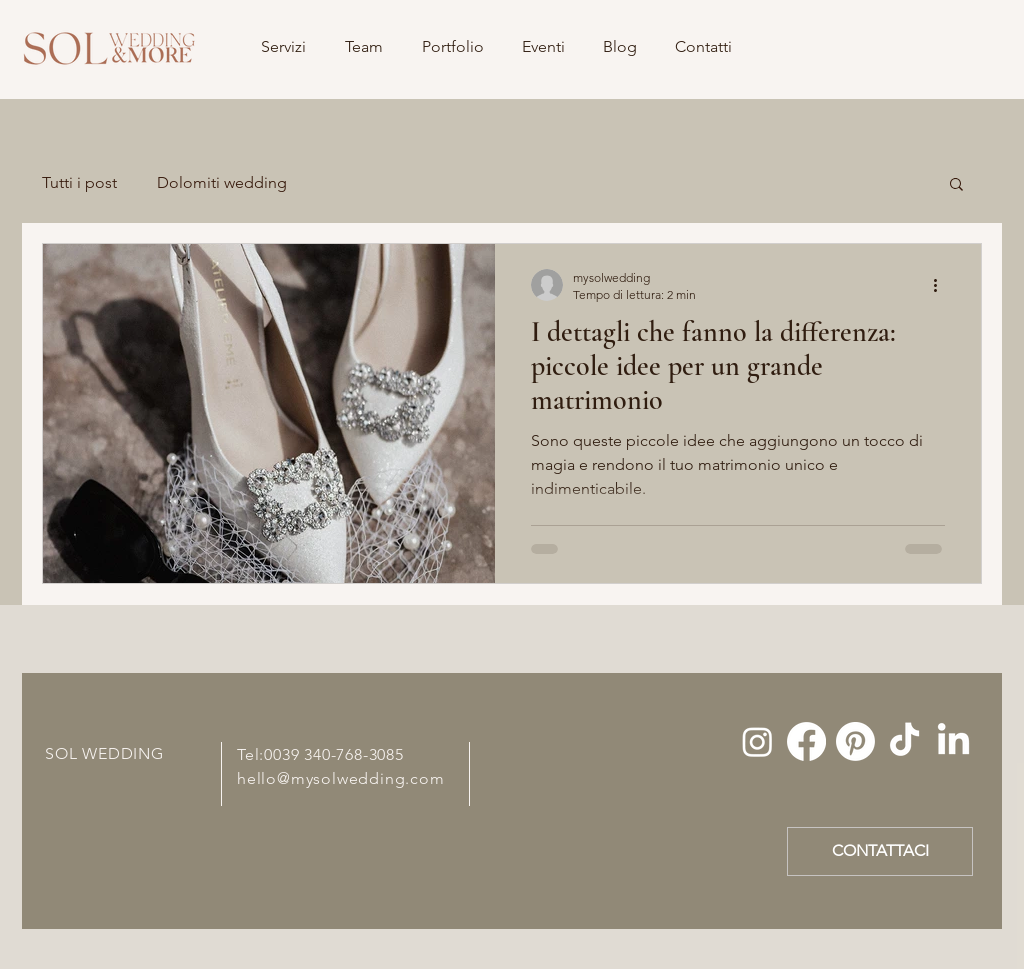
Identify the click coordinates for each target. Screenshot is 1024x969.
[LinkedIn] (953, 741)
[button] (956, 185)
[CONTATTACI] (880, 851)
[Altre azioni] (942, 285)
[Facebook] (806, 741)
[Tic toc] (904, 741)
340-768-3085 (354, 754)
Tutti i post (79, 182)
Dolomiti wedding (222, 182)
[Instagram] (757, 741)
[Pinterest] (855, 741)
